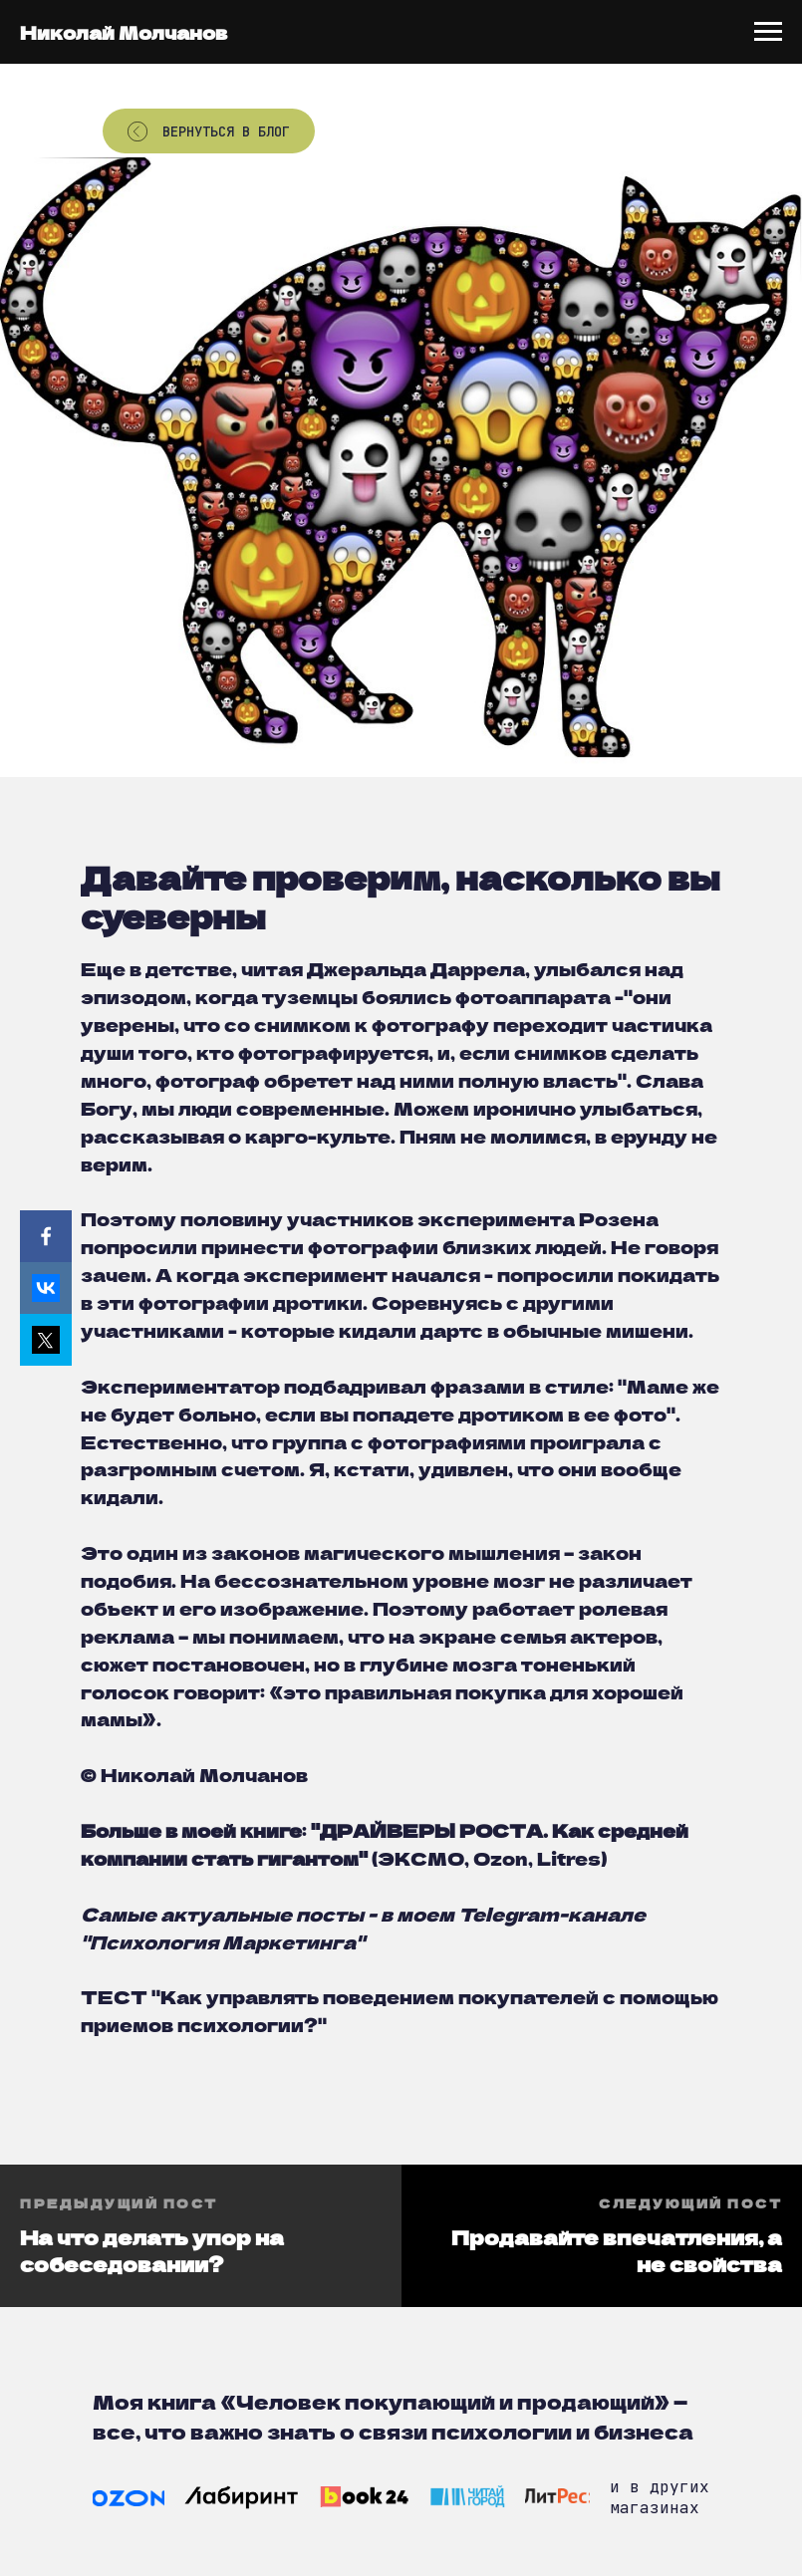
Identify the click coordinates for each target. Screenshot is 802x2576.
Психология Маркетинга (223, 1941)
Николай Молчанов (123, 32)
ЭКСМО (421, 1858)
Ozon (500, 1858)
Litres (569, 1858)
